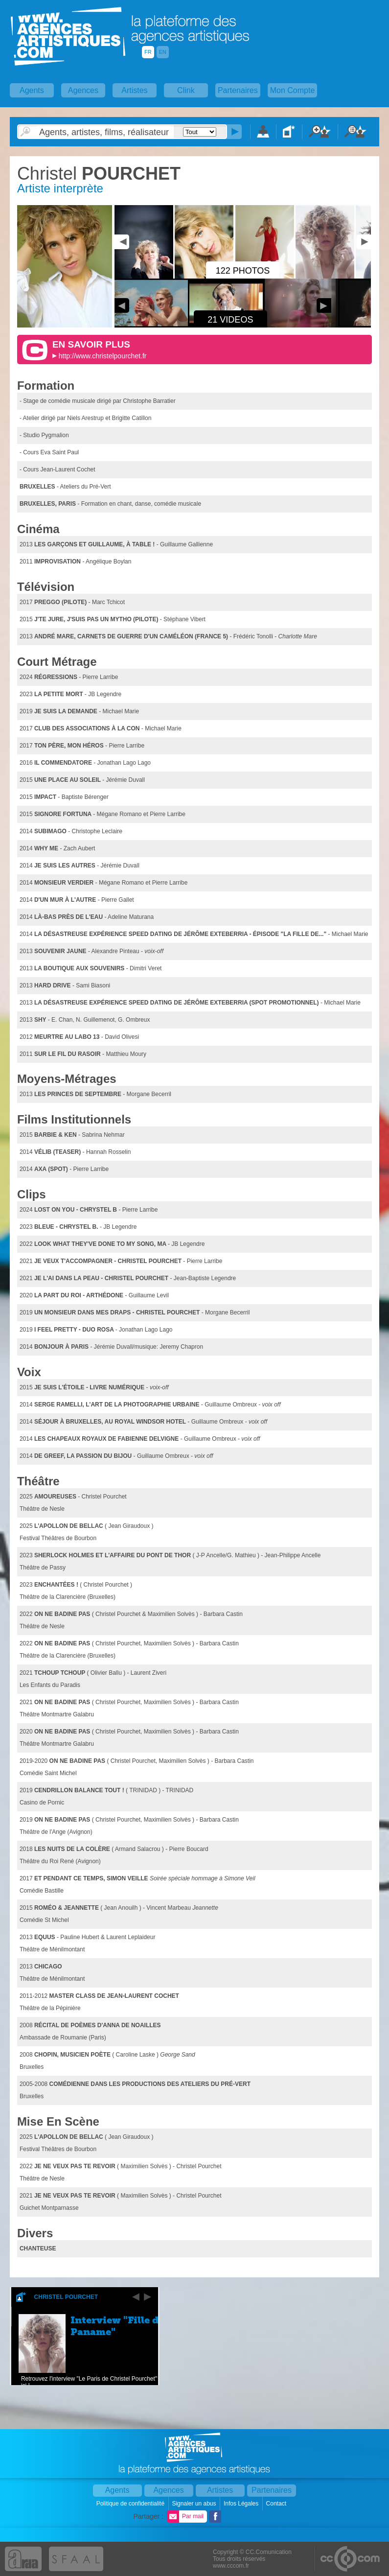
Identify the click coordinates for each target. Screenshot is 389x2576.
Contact (277, 2503)
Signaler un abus (194, 2503)
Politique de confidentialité (131, 2503)
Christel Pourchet (66, 2297)
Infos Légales (242, 2503)
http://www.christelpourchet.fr (103, 356)
